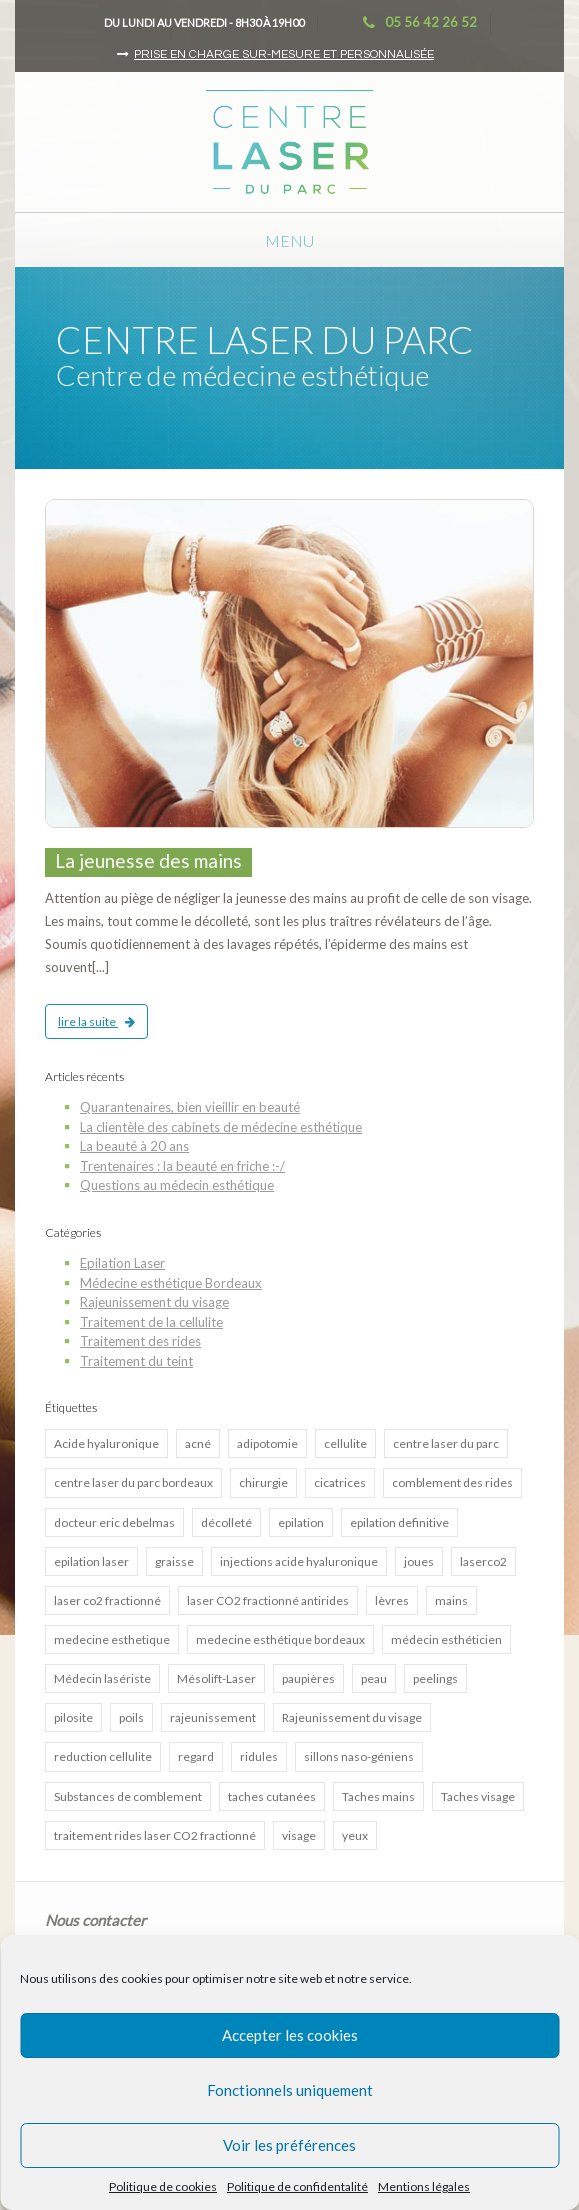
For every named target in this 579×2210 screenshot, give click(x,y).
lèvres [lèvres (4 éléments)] (392, 1600)
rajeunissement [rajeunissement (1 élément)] (213, 1717)
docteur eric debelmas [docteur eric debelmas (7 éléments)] (114, 1522)
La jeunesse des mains (148, 860)
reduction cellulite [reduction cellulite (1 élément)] (103, 1756)
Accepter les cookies (290, 2035)
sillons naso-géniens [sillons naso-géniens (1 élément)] (359, 1756)
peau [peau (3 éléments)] (374, 1678)
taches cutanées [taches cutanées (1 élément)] (272, 1796)
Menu (289, 240)
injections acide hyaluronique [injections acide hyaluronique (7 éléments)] (299, 1561)
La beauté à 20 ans (134, 1146)
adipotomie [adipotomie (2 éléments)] (267, 1443)
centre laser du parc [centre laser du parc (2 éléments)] (446, 1443)
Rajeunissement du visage (154, 1302)
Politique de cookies (163, 2186)
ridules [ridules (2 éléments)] (259, 1756)
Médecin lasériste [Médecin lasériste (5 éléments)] (102, 1678)
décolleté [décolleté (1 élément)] (226, 1522)
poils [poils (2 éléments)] (131, 1717)
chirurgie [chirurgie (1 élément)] (263, 1482)
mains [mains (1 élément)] (451, 1600)
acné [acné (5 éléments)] (198, 1443)
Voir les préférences (289, 2145)
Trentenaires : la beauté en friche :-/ (182, 1166)
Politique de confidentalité (297, 2186)
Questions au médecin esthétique (177, 1185)
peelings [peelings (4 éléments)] (435, 1678)
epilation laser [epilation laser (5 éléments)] (91, 1561)
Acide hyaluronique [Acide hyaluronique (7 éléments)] (106, 1443)
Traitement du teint (136, 1361)
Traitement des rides (140, 1341)
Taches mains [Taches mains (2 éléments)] (378, 1796)
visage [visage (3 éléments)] (299, 1835)
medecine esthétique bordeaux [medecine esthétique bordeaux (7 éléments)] (280, 1639)
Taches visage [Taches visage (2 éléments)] (478, 1796)
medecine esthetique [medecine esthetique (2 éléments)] (112, 1639)
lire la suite (96, 1021)
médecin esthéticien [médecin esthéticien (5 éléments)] (446, 1639)
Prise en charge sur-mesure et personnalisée (284, 54)
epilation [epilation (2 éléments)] (301, 1522)
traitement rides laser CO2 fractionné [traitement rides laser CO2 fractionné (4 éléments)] (155, 1835)
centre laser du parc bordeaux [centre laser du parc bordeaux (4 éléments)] (133, 1482)
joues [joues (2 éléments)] (419, 1561)
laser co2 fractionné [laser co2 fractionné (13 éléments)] (107, 1600)
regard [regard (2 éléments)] (196, 1756)
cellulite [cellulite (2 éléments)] (345, 1443)
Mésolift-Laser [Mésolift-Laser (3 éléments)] (216, 1678)
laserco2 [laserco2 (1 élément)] (483, 1561)
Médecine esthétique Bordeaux (171, 1283)
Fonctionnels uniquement (290, 2090)
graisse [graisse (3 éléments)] (174, 1561)
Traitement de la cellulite (151, 1322)
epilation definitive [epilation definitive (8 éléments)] (399, 1522)
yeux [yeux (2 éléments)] (355, 1835)
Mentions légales (424, 2186)
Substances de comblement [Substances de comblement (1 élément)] (128, 1796)
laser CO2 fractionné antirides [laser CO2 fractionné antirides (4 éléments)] (268, 1600)
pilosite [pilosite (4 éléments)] (73, 1717)
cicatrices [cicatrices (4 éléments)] (340, 1482)
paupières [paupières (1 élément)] (308, 1678)
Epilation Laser (122, 1263)
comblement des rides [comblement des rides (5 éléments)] (452, 1482)
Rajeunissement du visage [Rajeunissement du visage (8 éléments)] (352, 1717)
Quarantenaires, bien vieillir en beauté (190, 1107)
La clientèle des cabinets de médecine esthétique (221, 1127)
